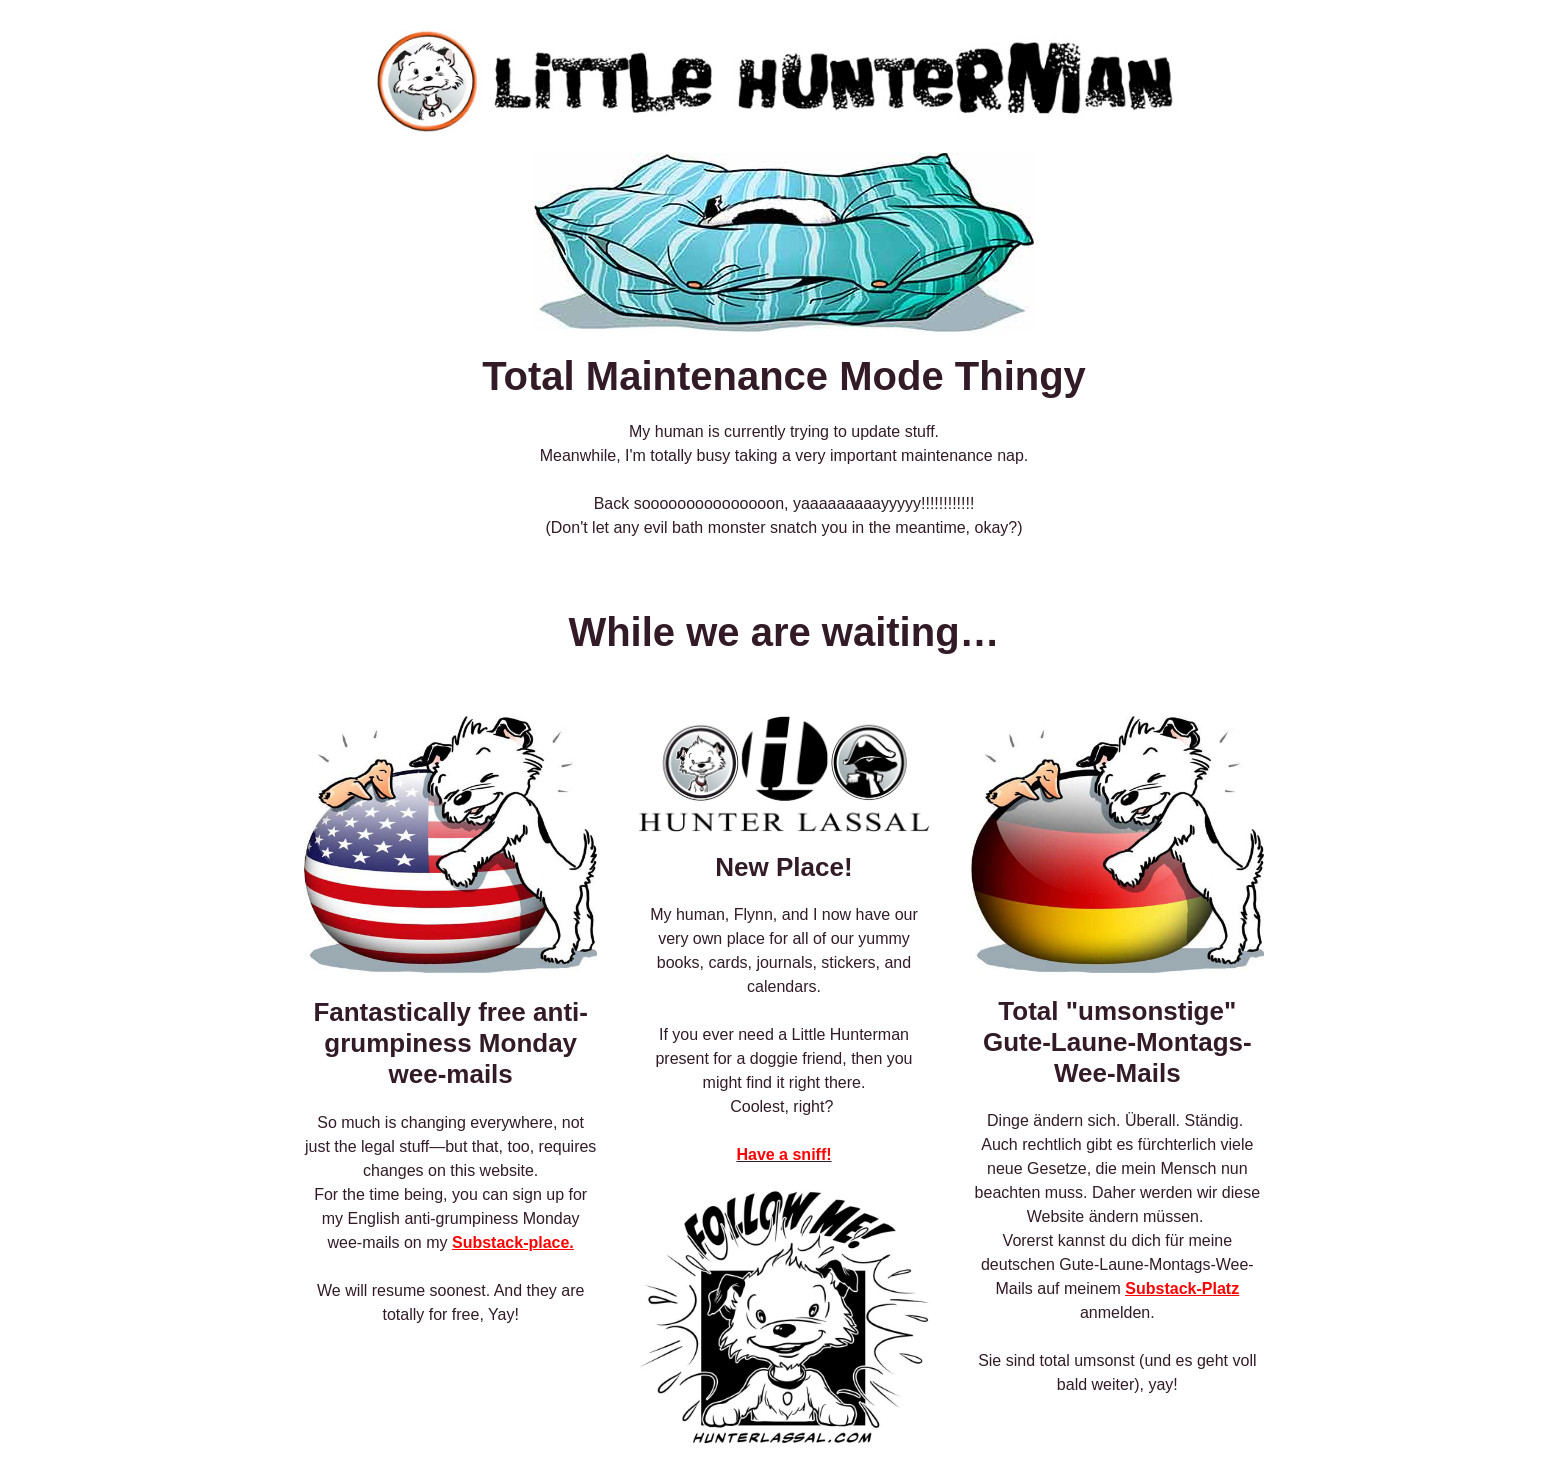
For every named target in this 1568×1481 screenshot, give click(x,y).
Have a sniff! (783, 1154)
